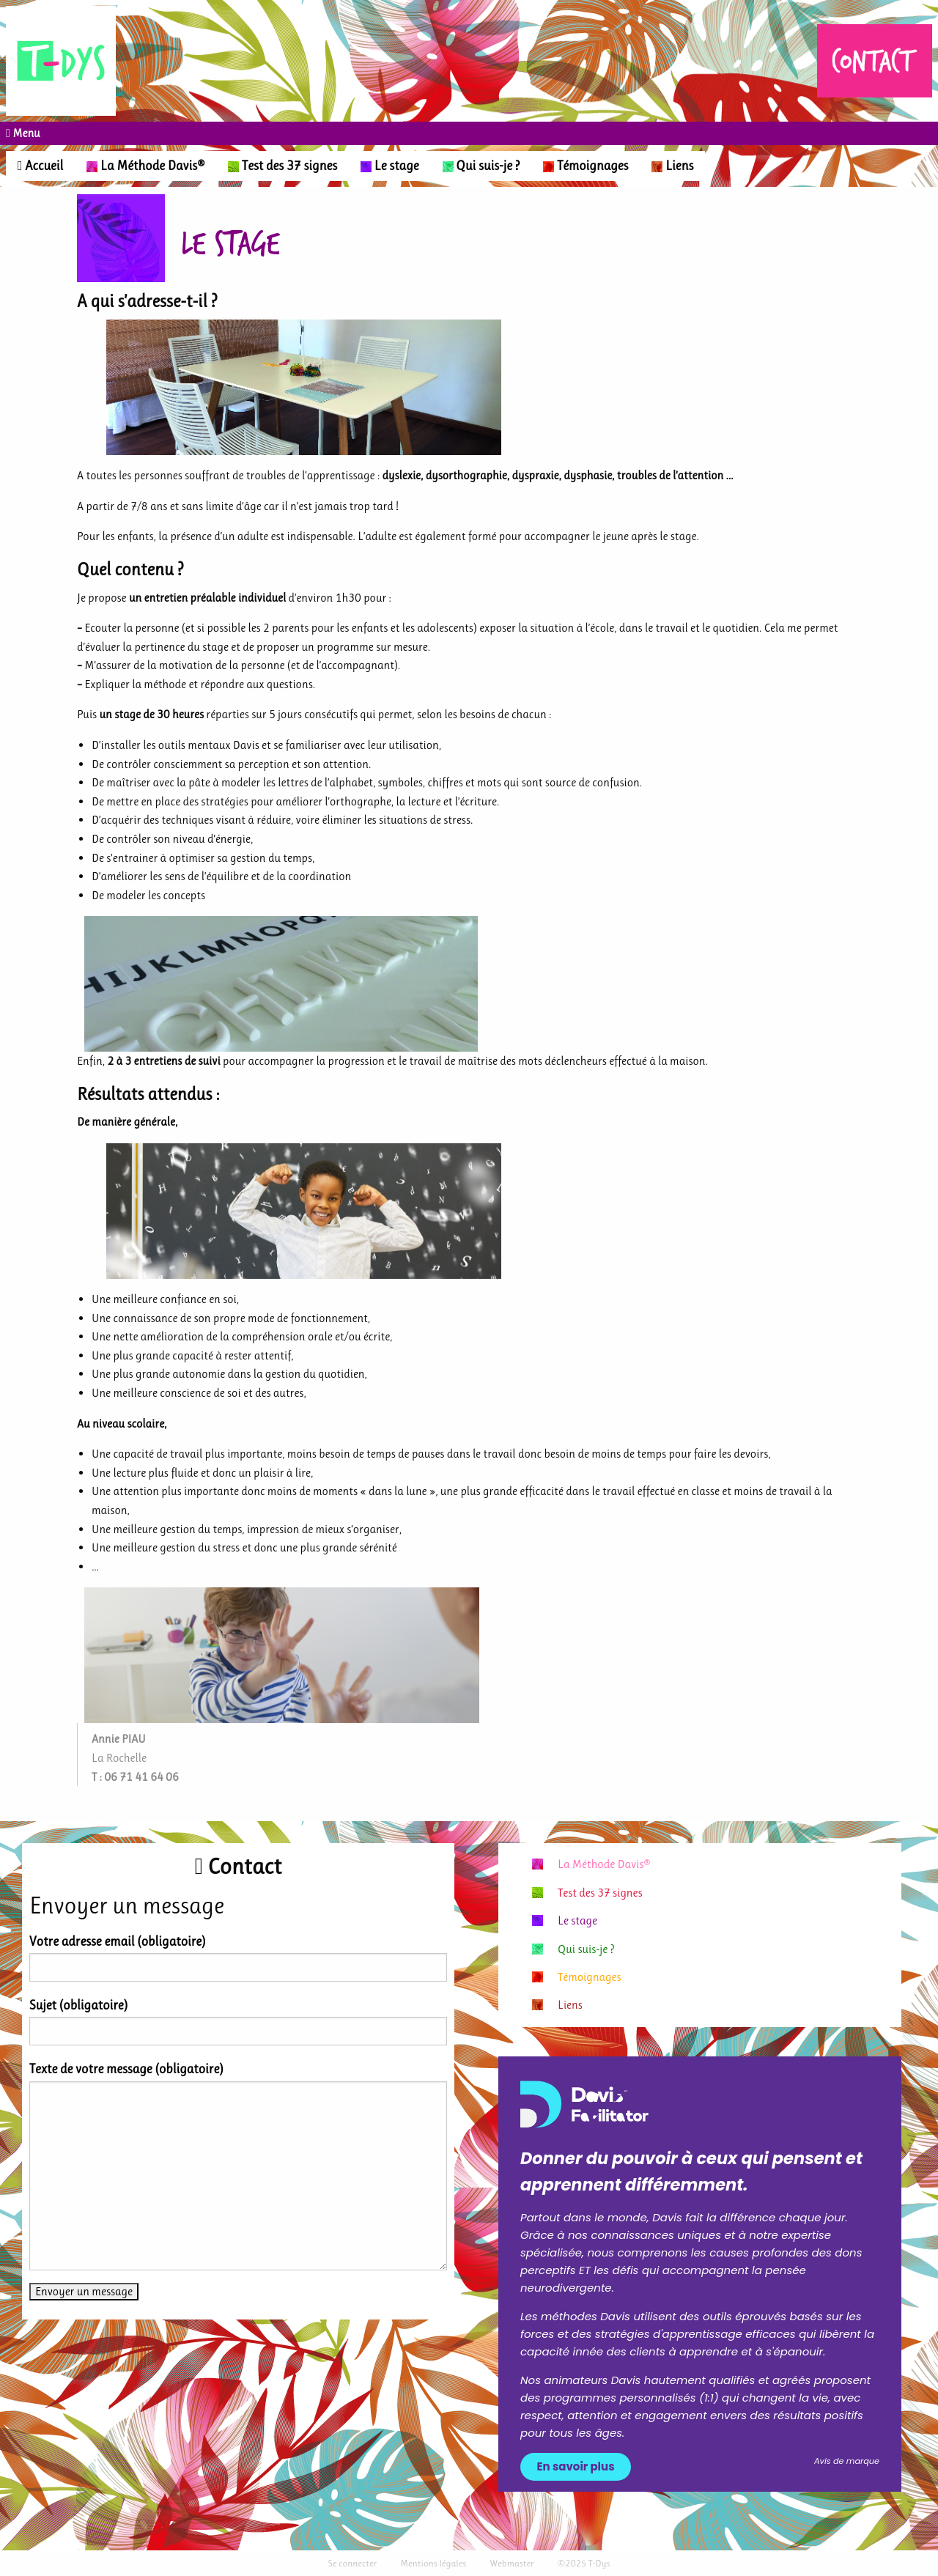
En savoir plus (576, 2466)
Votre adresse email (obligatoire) (117, 1941)
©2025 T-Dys (584, 2563)
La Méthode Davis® (145, 165)
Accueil (40, 165)
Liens (672, 165)
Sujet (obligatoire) (78, 2005)
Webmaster (512, 2563)
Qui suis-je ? (481, 165)
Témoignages (585, 165)
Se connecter (352, 2563)
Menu (25, 133)
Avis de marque (846, 2461)
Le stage (389, 165)
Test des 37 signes (282, 165)
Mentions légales (433, 2563)
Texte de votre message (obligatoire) (126, 2069)
